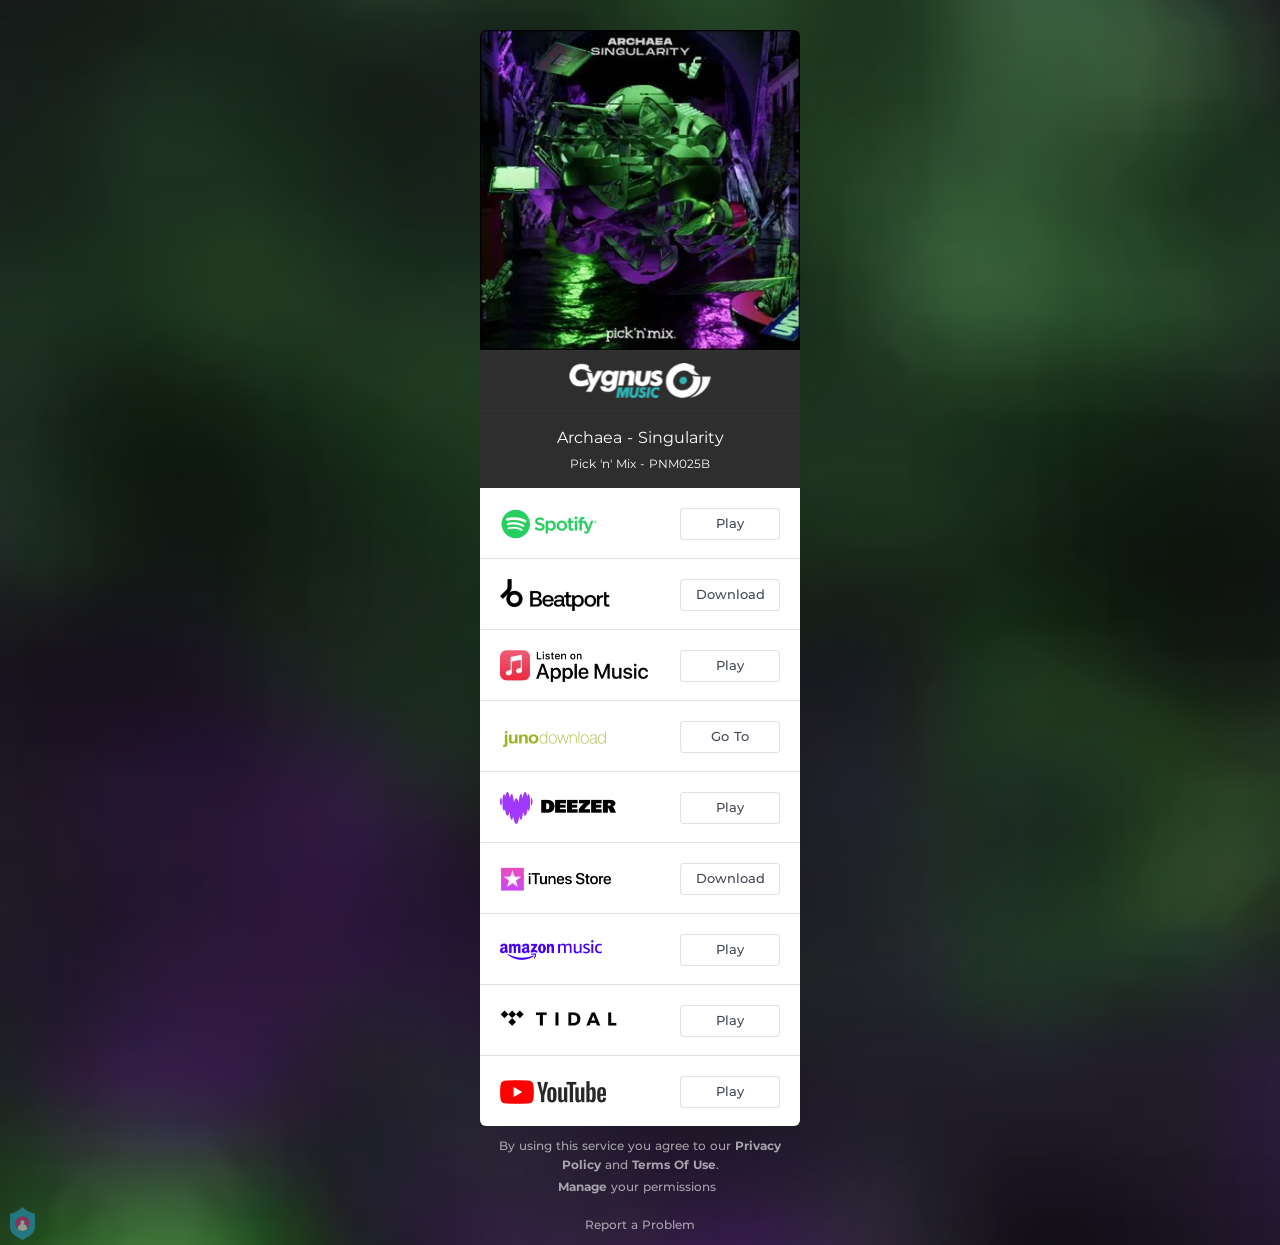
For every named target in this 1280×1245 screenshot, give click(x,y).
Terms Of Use (674, 1164)
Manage (582, 1186)
